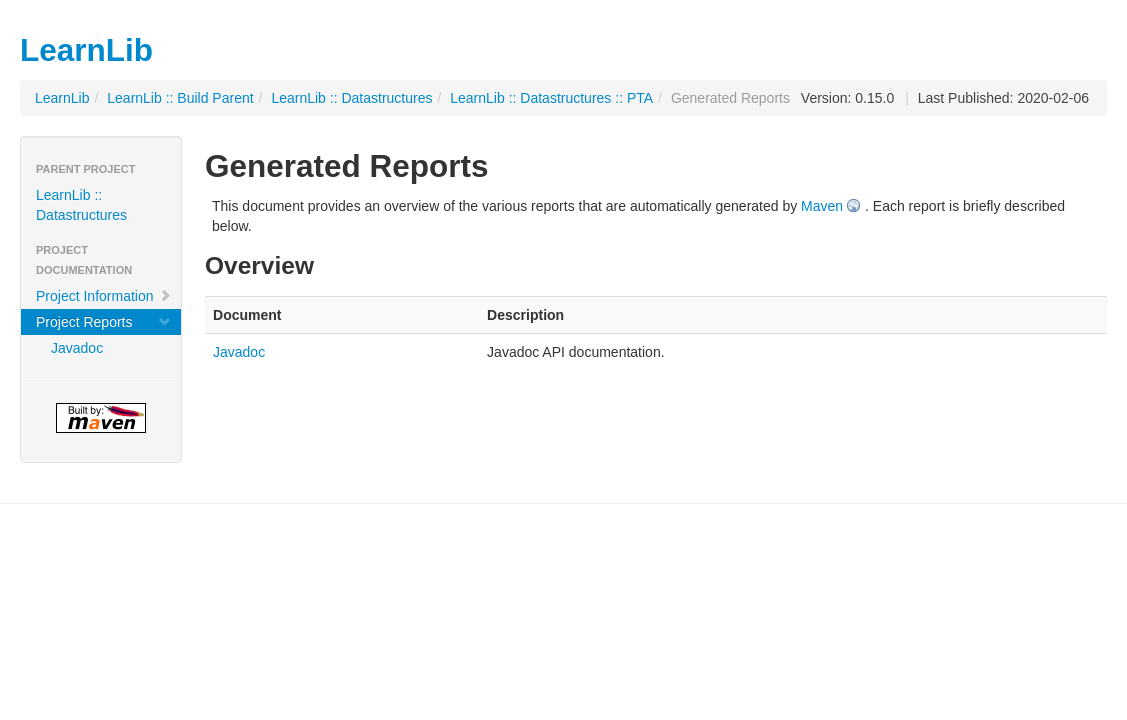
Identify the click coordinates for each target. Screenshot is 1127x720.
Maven (822, 206)
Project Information (104, 296)
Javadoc (77, 348)
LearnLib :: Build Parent (180, 98)
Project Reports (104, 322)
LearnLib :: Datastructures (351, 98)
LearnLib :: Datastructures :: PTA (551, 98)
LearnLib (62, 98)
